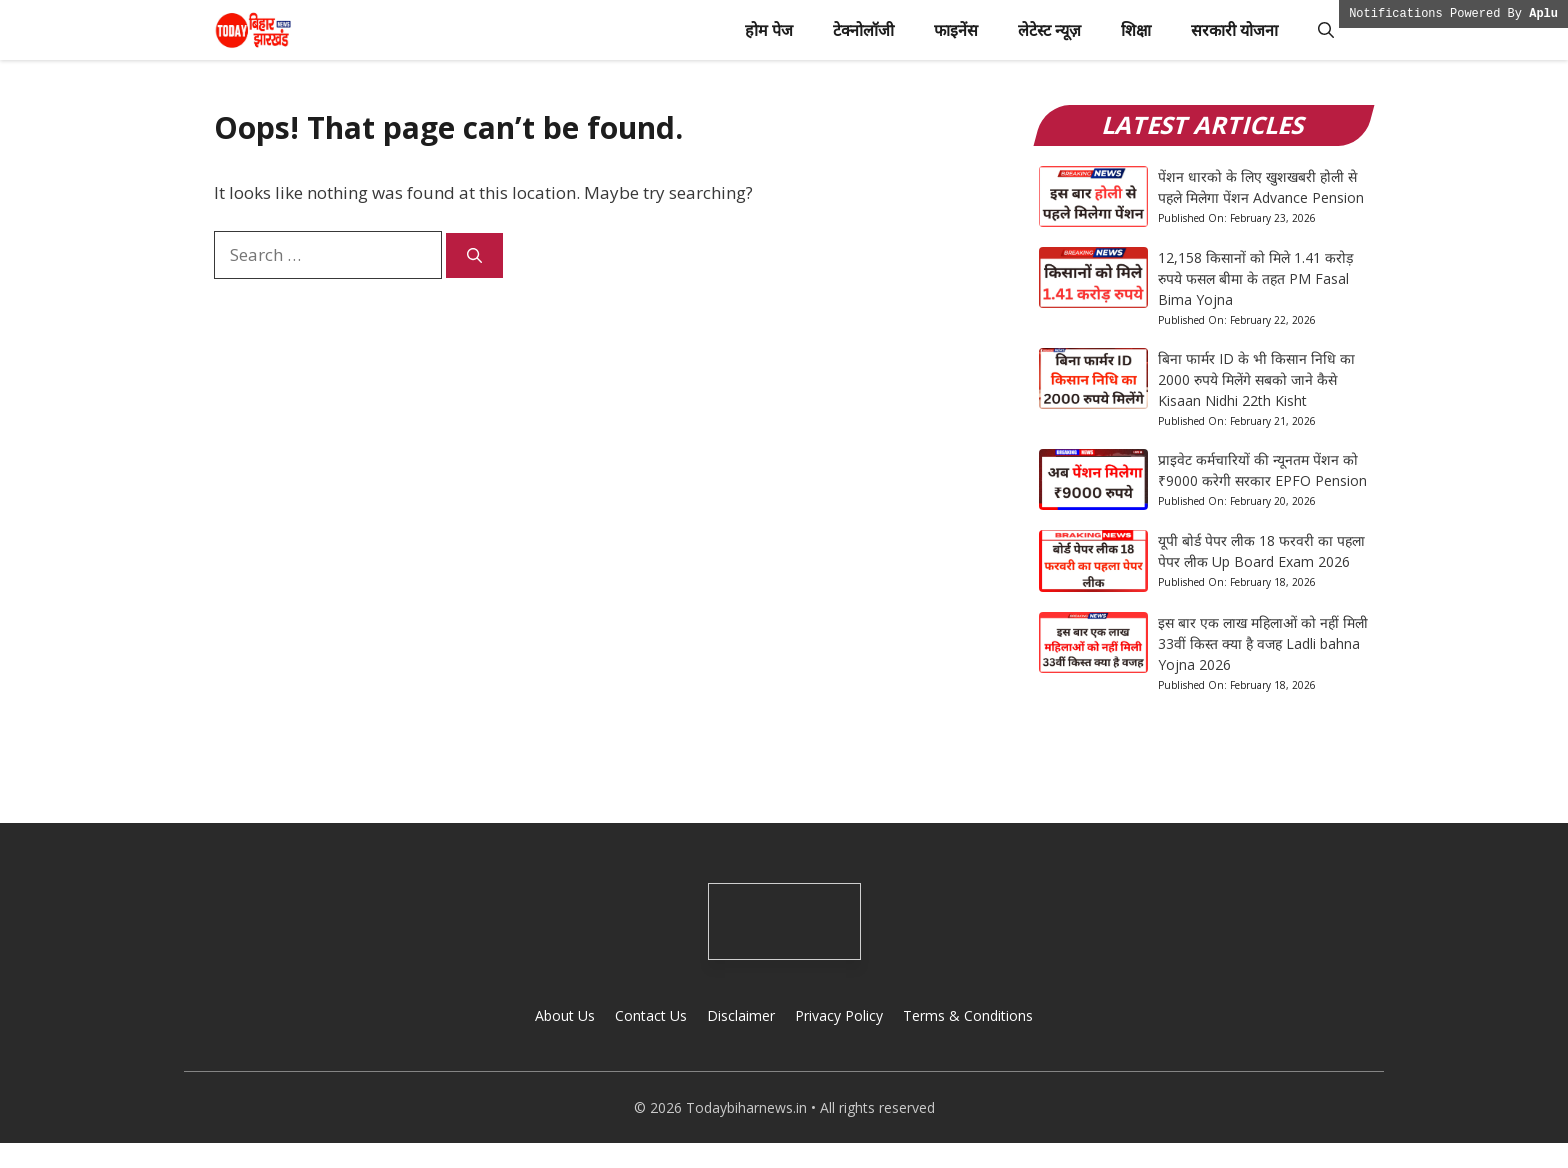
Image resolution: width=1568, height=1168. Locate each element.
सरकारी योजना (1234, 30)
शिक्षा (1136, 30)
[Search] (474, 255)
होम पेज (769, 30)
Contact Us (651, 1015)
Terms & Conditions (968, 1015)
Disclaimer (741, 1015)
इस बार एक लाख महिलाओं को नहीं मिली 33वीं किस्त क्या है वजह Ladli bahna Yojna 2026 (1263, 643)
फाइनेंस (956, 30)
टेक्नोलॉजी (863, 30)
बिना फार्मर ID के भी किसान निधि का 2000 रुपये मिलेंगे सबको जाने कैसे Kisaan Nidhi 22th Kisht (1256, 379)
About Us (565, 1015)
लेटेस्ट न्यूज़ (1049, 30)
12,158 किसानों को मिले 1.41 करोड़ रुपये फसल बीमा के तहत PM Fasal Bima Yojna (1255, 278)
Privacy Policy (839, 1015)
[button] (1326, 30)
